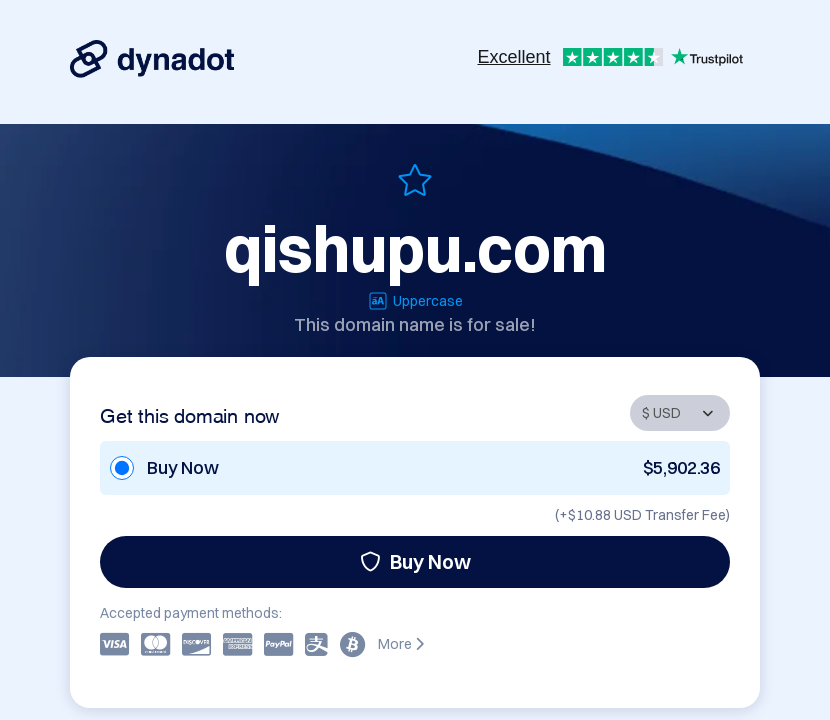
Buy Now (415, 561)
